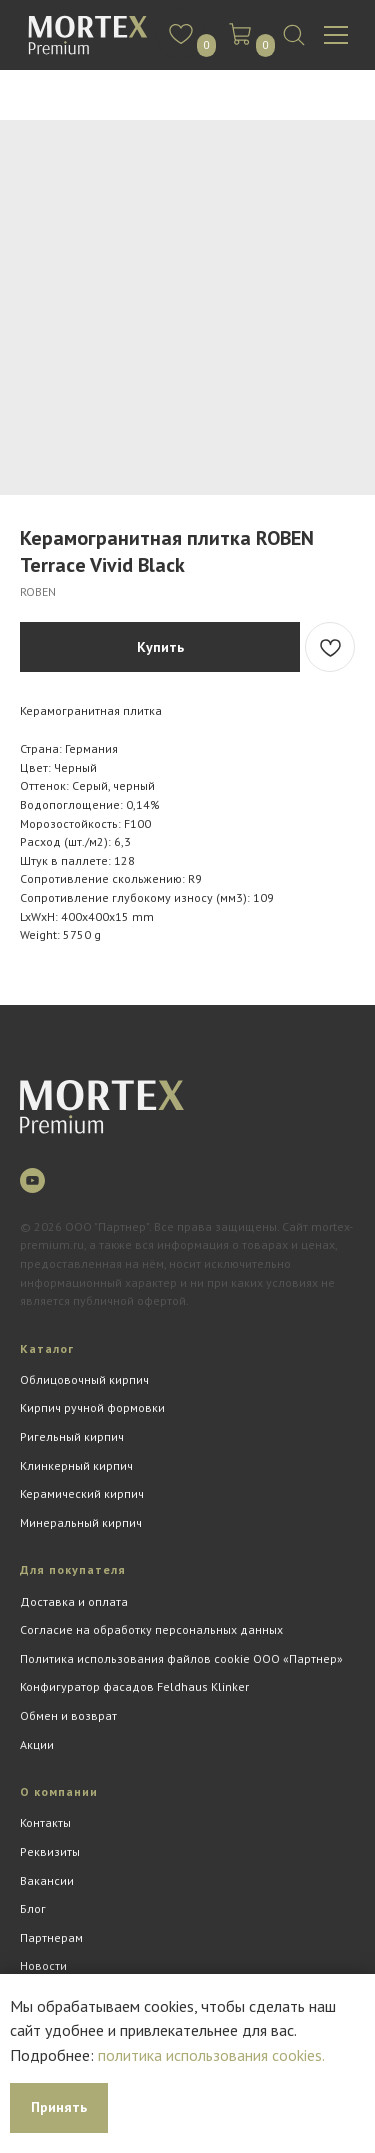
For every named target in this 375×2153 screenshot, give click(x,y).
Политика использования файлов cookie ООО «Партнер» (181, 1658)
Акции (37, 1744)
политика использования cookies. (211, 2055)
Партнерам (51, 1937)
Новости (43, 1965)
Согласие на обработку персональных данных (151, 1629)
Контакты (45, 1822)
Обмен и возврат (68, 1715)
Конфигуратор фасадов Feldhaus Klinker (134, 1686)
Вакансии (47, 1880)
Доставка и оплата (74, 1601)
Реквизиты (50, 1851)
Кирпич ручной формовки (92, 1407)
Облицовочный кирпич (84, 1379)
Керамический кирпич (82, 1493)
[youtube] (32, 1180)
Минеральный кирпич (81, 1522)
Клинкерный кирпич (76, 1465)
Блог (33, 1908)
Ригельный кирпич (72, 1436)
